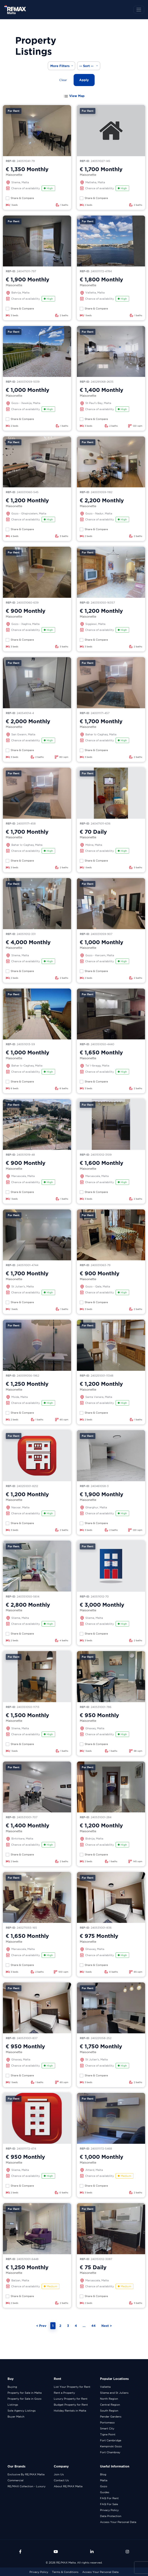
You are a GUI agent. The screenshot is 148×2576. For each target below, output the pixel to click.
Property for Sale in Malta (25, 2392)
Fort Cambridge (110, 2440)
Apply (84, 80)
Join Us (59, 2474)
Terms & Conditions (65, 2572)
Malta (103, 2480)
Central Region (110, 2404)
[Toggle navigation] (138, 9)
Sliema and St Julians (114, 2392)
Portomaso (107, 2422)
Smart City (107, 2428)
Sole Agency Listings (22, 2410)
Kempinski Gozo (111, 2446)
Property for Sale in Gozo (24, 2398)
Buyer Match (16, 2416)
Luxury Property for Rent (70, 2398)
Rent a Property (64, 2392)
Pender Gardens (110, 2416)
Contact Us (61, 2480)
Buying (12, 2386)
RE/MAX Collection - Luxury (26, 2486)
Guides (104, 2492)
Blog (103, 2474)
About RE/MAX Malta (68, 2486)
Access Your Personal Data (118, 2522)
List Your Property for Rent (72, 2386)
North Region (109, 2398)
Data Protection (110, 2516)
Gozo (103, 2486)
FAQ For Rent (109, 2498)
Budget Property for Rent (71, 2404)
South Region (109, 2410)
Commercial (16, 2480)
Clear (63, 80)
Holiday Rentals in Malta (70, 2410)
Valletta (105, 2386)
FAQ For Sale (109, 2504)
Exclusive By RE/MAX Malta (26, 2474)
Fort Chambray (110, 2452)
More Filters (60, 66)
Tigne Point (107, 2434)
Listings (13, 2404)
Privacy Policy (109, 2510)
